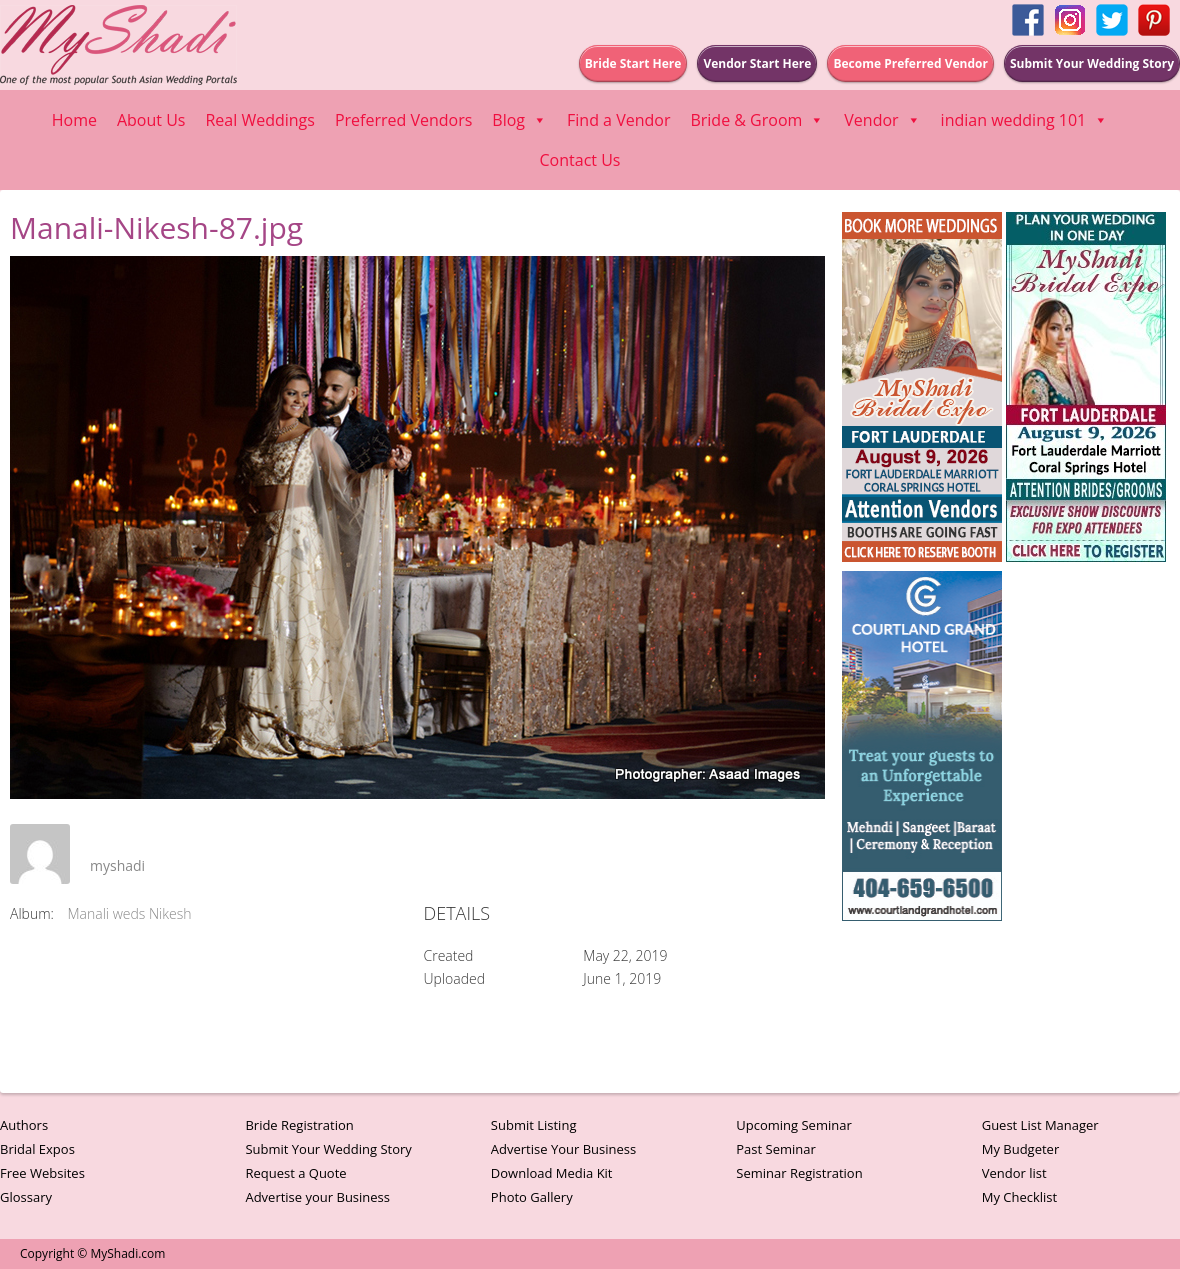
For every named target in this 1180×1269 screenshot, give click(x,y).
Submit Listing (534, 1125)
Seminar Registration (799, 1173)
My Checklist (1020, 1197)
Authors (24, 1125)
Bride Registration (299, 1125)
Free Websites (42, 1173)
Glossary (26, 1197)
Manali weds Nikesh (130, 913)
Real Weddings (259, 120)
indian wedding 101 (1025, 120)
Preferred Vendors (403, 120)
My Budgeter (1021, 1149)
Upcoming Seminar (793, 1125)
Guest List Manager (1040, 1125)
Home (74, 120)
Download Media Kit (552, 1173)
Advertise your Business (317, 1197)
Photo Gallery (532, 1197)
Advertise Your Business (563, 1149)
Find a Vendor (618, 120)
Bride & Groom (757, 120)
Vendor (882, 120)
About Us (151, 120)
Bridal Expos (37, 1149)
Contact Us (580, 160)
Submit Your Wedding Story (328, 1149)
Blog (519, 120)
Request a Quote (295, 1173)
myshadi (117, 865)
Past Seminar (776, 1149)
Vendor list (1014, 1173)
